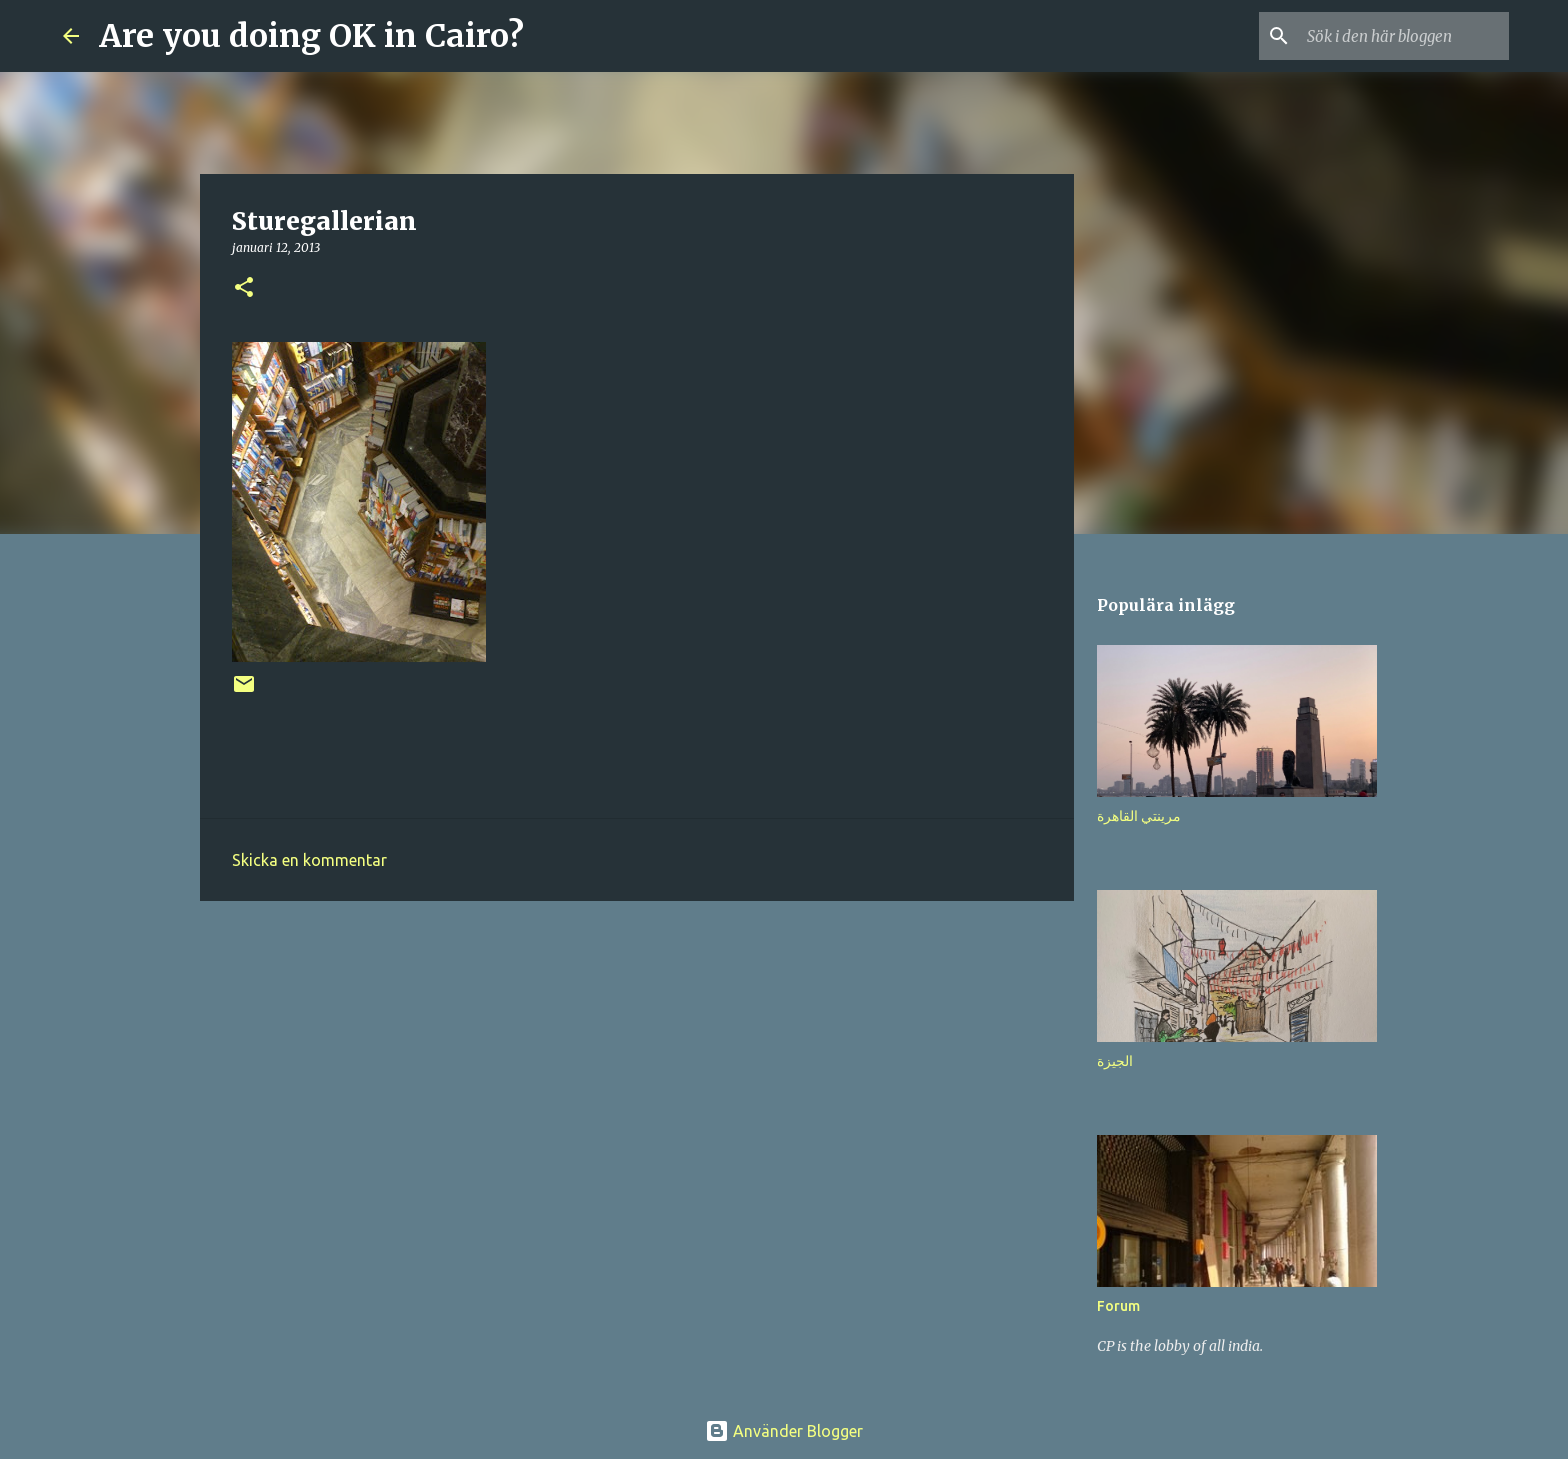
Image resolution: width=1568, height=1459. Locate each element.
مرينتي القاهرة (1139, 816)
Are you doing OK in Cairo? (311, 36)
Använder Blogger (784, 1431)
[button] (244, 288)
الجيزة (1115, 1061)
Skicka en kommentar (309, 860)
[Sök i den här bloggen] (1404, 36)
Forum (1118, 1306)
